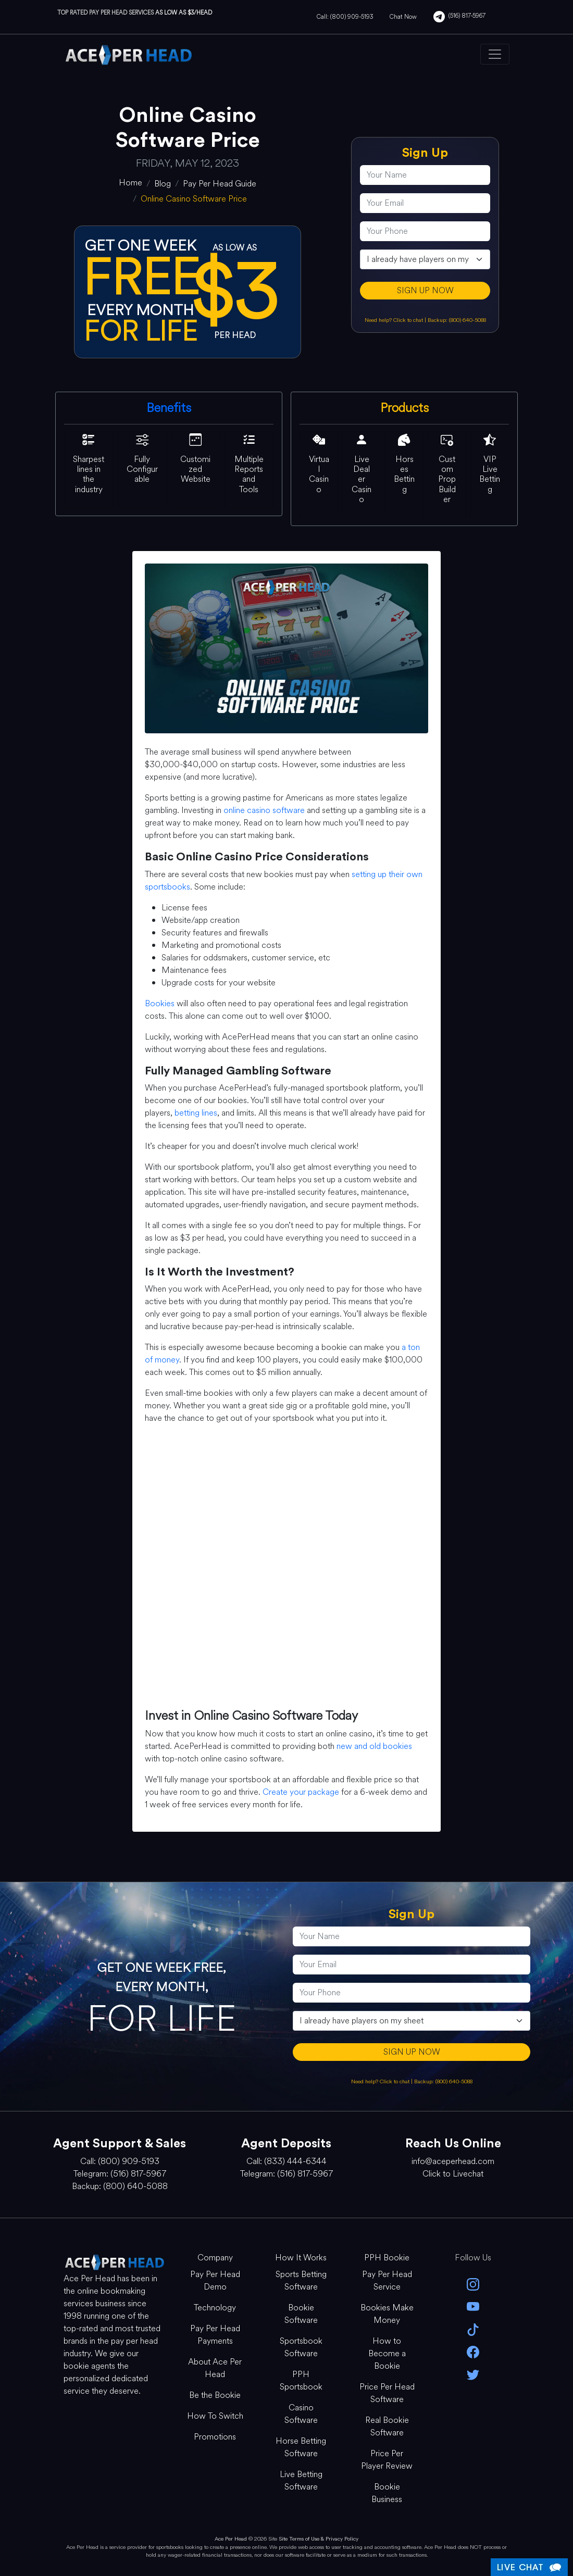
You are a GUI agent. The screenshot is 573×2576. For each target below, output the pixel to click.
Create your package (301, 1792)
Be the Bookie (215, 2395)
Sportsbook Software (301, 2347)
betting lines (196, 1113)
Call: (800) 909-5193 (345, 16)
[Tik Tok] (472, 2328)
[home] (130, 183)
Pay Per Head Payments (215, 2334)
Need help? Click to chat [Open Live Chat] (395, 320)
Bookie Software (301, 2314)
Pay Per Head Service (387, 2280)
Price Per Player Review (387, 2459)
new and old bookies (374, 1746)
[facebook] (472, 2351)
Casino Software (301, 2414)
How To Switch (215, 2416)
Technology (215, 2308)
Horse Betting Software (301, 2447)
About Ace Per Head (215, 2368)
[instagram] (472, 2283)
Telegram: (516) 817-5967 (119, 2174)
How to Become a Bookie (387, 2353)
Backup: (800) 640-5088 (457, 320)
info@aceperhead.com (453, 2161)
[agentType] (425, 259)
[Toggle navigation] (494, 54)
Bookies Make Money (387, 2314)
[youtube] (472, 2306)
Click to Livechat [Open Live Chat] (452, 2174)
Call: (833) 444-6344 (286, 2161)
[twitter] (472, 2373)
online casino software (264, 810)
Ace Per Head (231, 2539)
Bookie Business (386, 2493)
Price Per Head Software (387, 2393)
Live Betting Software (301, 2480)
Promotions (215, 2437)
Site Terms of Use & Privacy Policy (318, 2539)
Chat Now (403, 16)
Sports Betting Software (301, 2280)
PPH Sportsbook (301, 2380)
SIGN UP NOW (425, 290)
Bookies (160, 1003)
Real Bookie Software (387, 2426)
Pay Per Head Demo (215, 2280)
